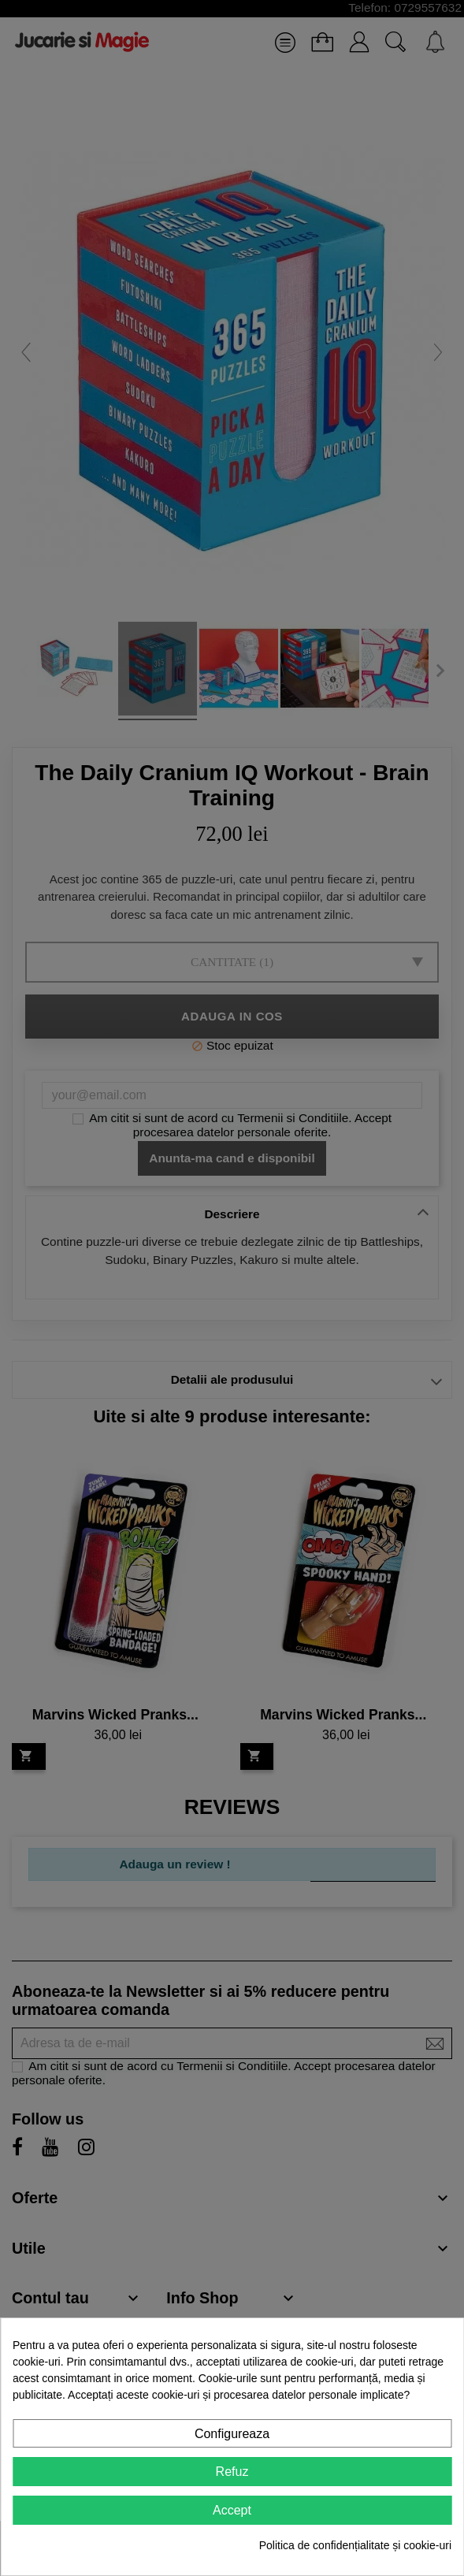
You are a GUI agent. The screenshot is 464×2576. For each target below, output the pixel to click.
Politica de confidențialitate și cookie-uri (355, 2545)
